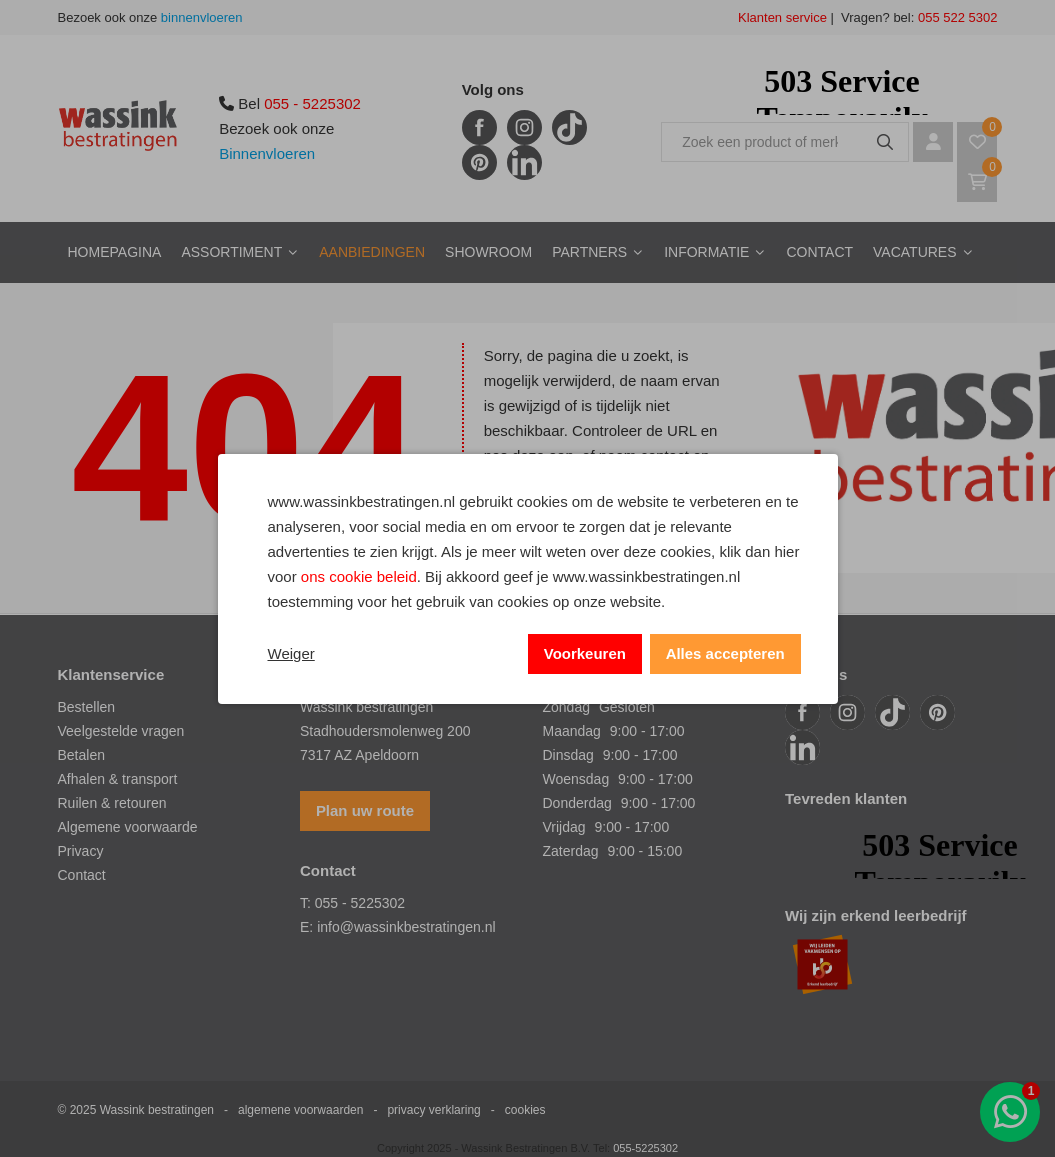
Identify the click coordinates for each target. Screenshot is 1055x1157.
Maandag (572, 731)
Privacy (81, 851)
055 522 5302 (955, 17)
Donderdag (577, 803)
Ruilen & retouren (112, 803)
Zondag (566, 707)
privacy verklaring (433, 1110)
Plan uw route (365, 810)
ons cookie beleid (359, 576)
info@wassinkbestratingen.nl (406, 927)
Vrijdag (564, 827)
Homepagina (115, 252)
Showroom (488, 252)
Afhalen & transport (118, 779)
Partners (589, 252)
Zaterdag (571, 851)
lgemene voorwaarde (132, 827)
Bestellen (87, 707)
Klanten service (782, 17)
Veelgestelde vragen (121, 731)
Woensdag (576, 779)
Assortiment (231, 252)
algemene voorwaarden (300, 1110)
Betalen (81, 755)
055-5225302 (645, 1148)
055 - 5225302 (312, 103)
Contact (819, 252)
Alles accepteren (724, 653)
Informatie (706, 252)
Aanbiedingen (372, 252)
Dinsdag (568, 755)
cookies (525, 1110)
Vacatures (915, 252)
